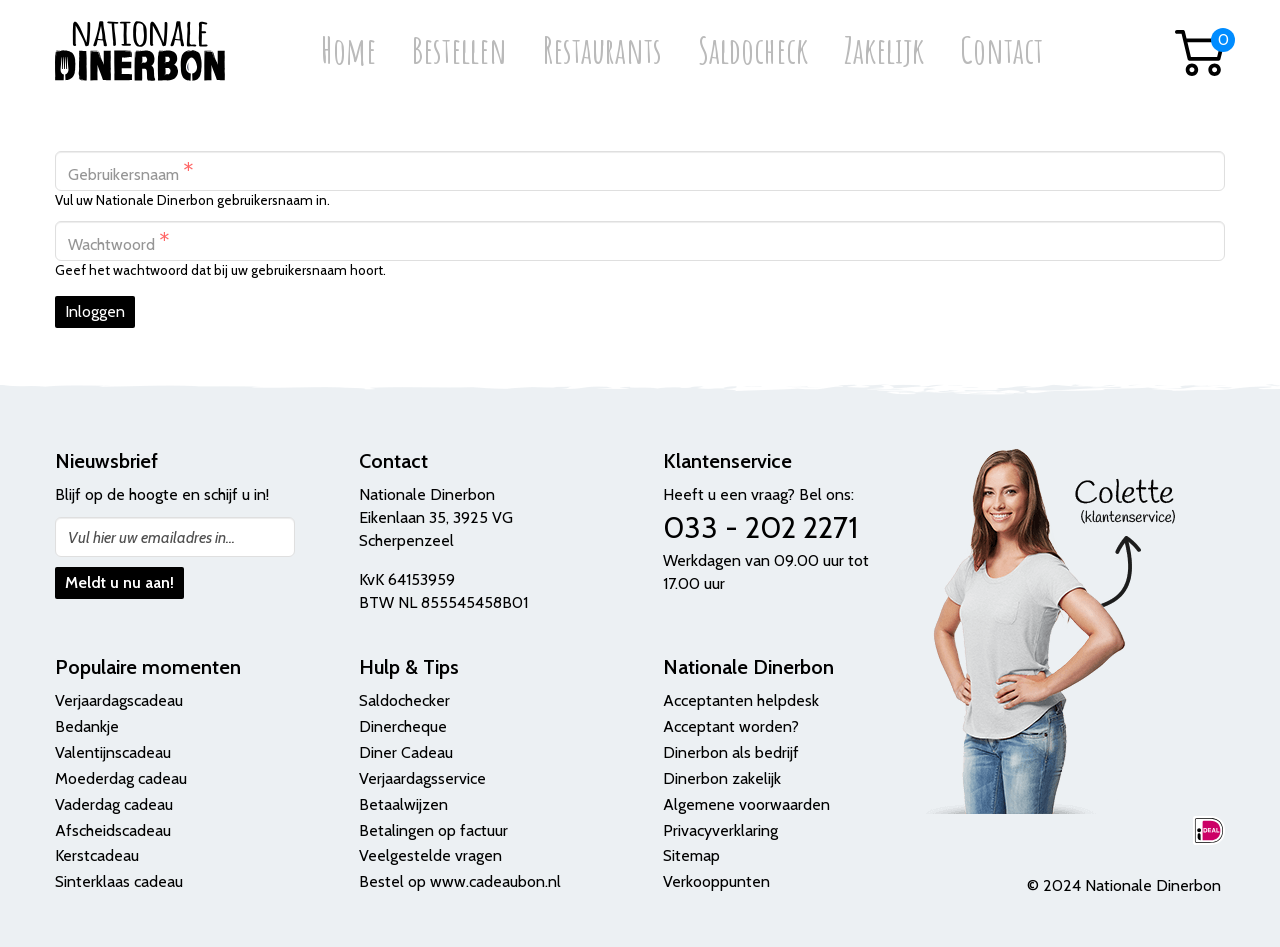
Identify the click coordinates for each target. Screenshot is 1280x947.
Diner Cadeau (406, 752)
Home (348, 52)
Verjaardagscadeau (119, 700)
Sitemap (691, 855)
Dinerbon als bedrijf (731, 752)
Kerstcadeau (97, 855)
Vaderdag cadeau (114, 804)
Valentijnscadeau (113, 752)
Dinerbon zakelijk (722, 778)
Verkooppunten (716, 881)
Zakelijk (884, 52)
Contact (1001, 52)
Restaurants (602, 52)
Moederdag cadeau (121, 778)
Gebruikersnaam (131, 171)
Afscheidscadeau (113, 830)
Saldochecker (404, 700)
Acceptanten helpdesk (741, 700)
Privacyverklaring (720, 830)
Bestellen (459, 52)
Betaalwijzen (403, 804)
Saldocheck (753, 52)
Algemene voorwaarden (746, 804)
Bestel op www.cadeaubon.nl (460, 881)
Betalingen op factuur (433, 830)
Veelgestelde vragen (430, 855)
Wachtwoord (119, 241)
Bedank (81, 726)
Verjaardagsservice (422, 778)
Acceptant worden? (731, 726)
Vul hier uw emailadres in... (151, 537)
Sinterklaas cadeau (119, 881)
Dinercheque (403, 726)
